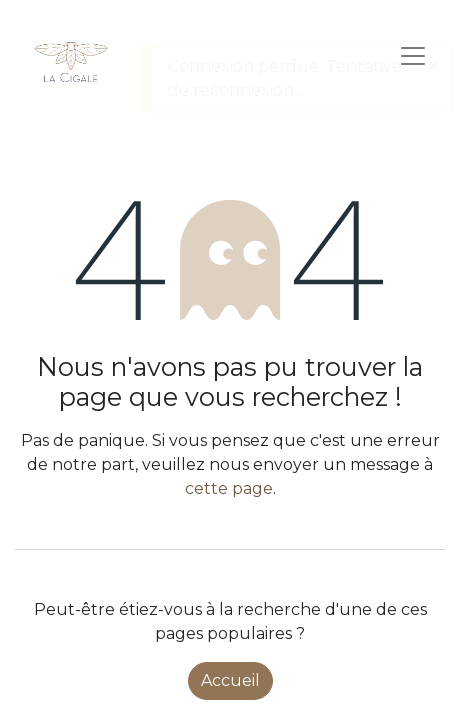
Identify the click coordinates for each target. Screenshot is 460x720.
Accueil (230, 680)
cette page (229, 488)
